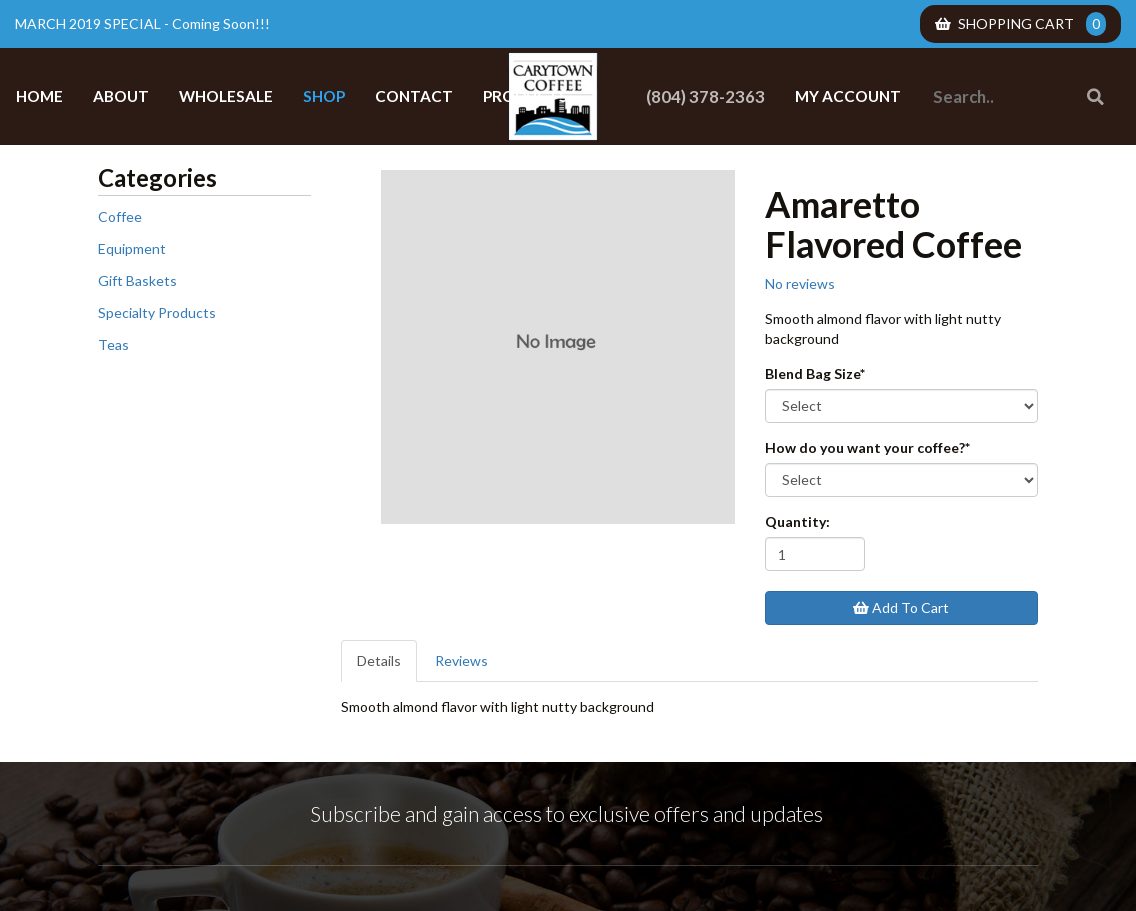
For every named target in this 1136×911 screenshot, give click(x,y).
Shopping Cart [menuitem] (1020, 24)
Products (525, 96)
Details (379, 660)
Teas (113, 344)
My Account (848, 96)
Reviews (461, 660)
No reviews (800, 283)
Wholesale (226, 96)
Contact (414, 96)
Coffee (120, 216)
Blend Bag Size (815, 373)
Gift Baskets (137, 280)
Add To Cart (901, 607)
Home (39, 96)
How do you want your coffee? (867, 447)
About (121, 96)
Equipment (132, 248)
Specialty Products (157, 312)
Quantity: (797, 521)
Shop (324, 96)
